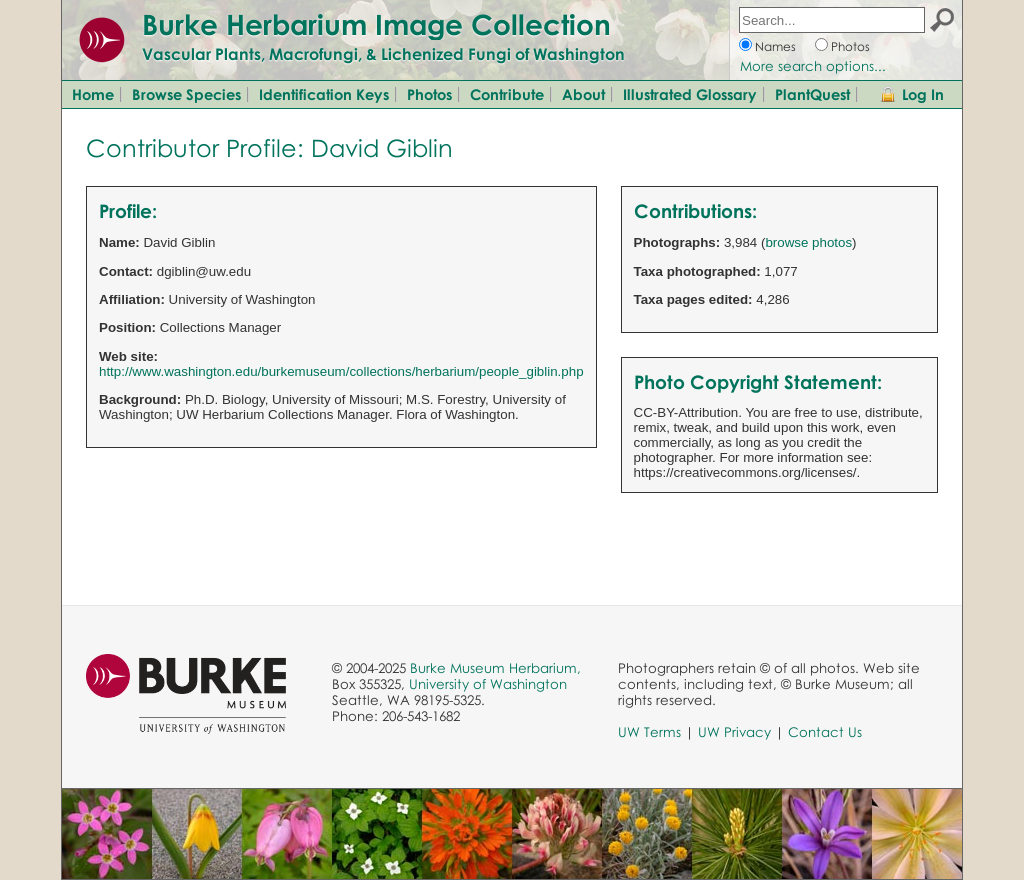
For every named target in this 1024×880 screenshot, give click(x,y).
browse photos (808, 242)
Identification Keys (324, 94)
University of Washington (488, 684)
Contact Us (825, 732)
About (583, 94)
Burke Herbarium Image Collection (376, 24)
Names (775, 46)
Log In (923, 94)
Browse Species (186, 94)
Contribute (507, 94)
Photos (850, 46)
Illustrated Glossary (690, 94)
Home (93, 94)
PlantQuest (812, 94)
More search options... (813, 66)
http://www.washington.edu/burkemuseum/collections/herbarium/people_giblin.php (341, 371)
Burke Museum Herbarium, (495, 668)
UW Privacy (734, 732)
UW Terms (649, 732)
